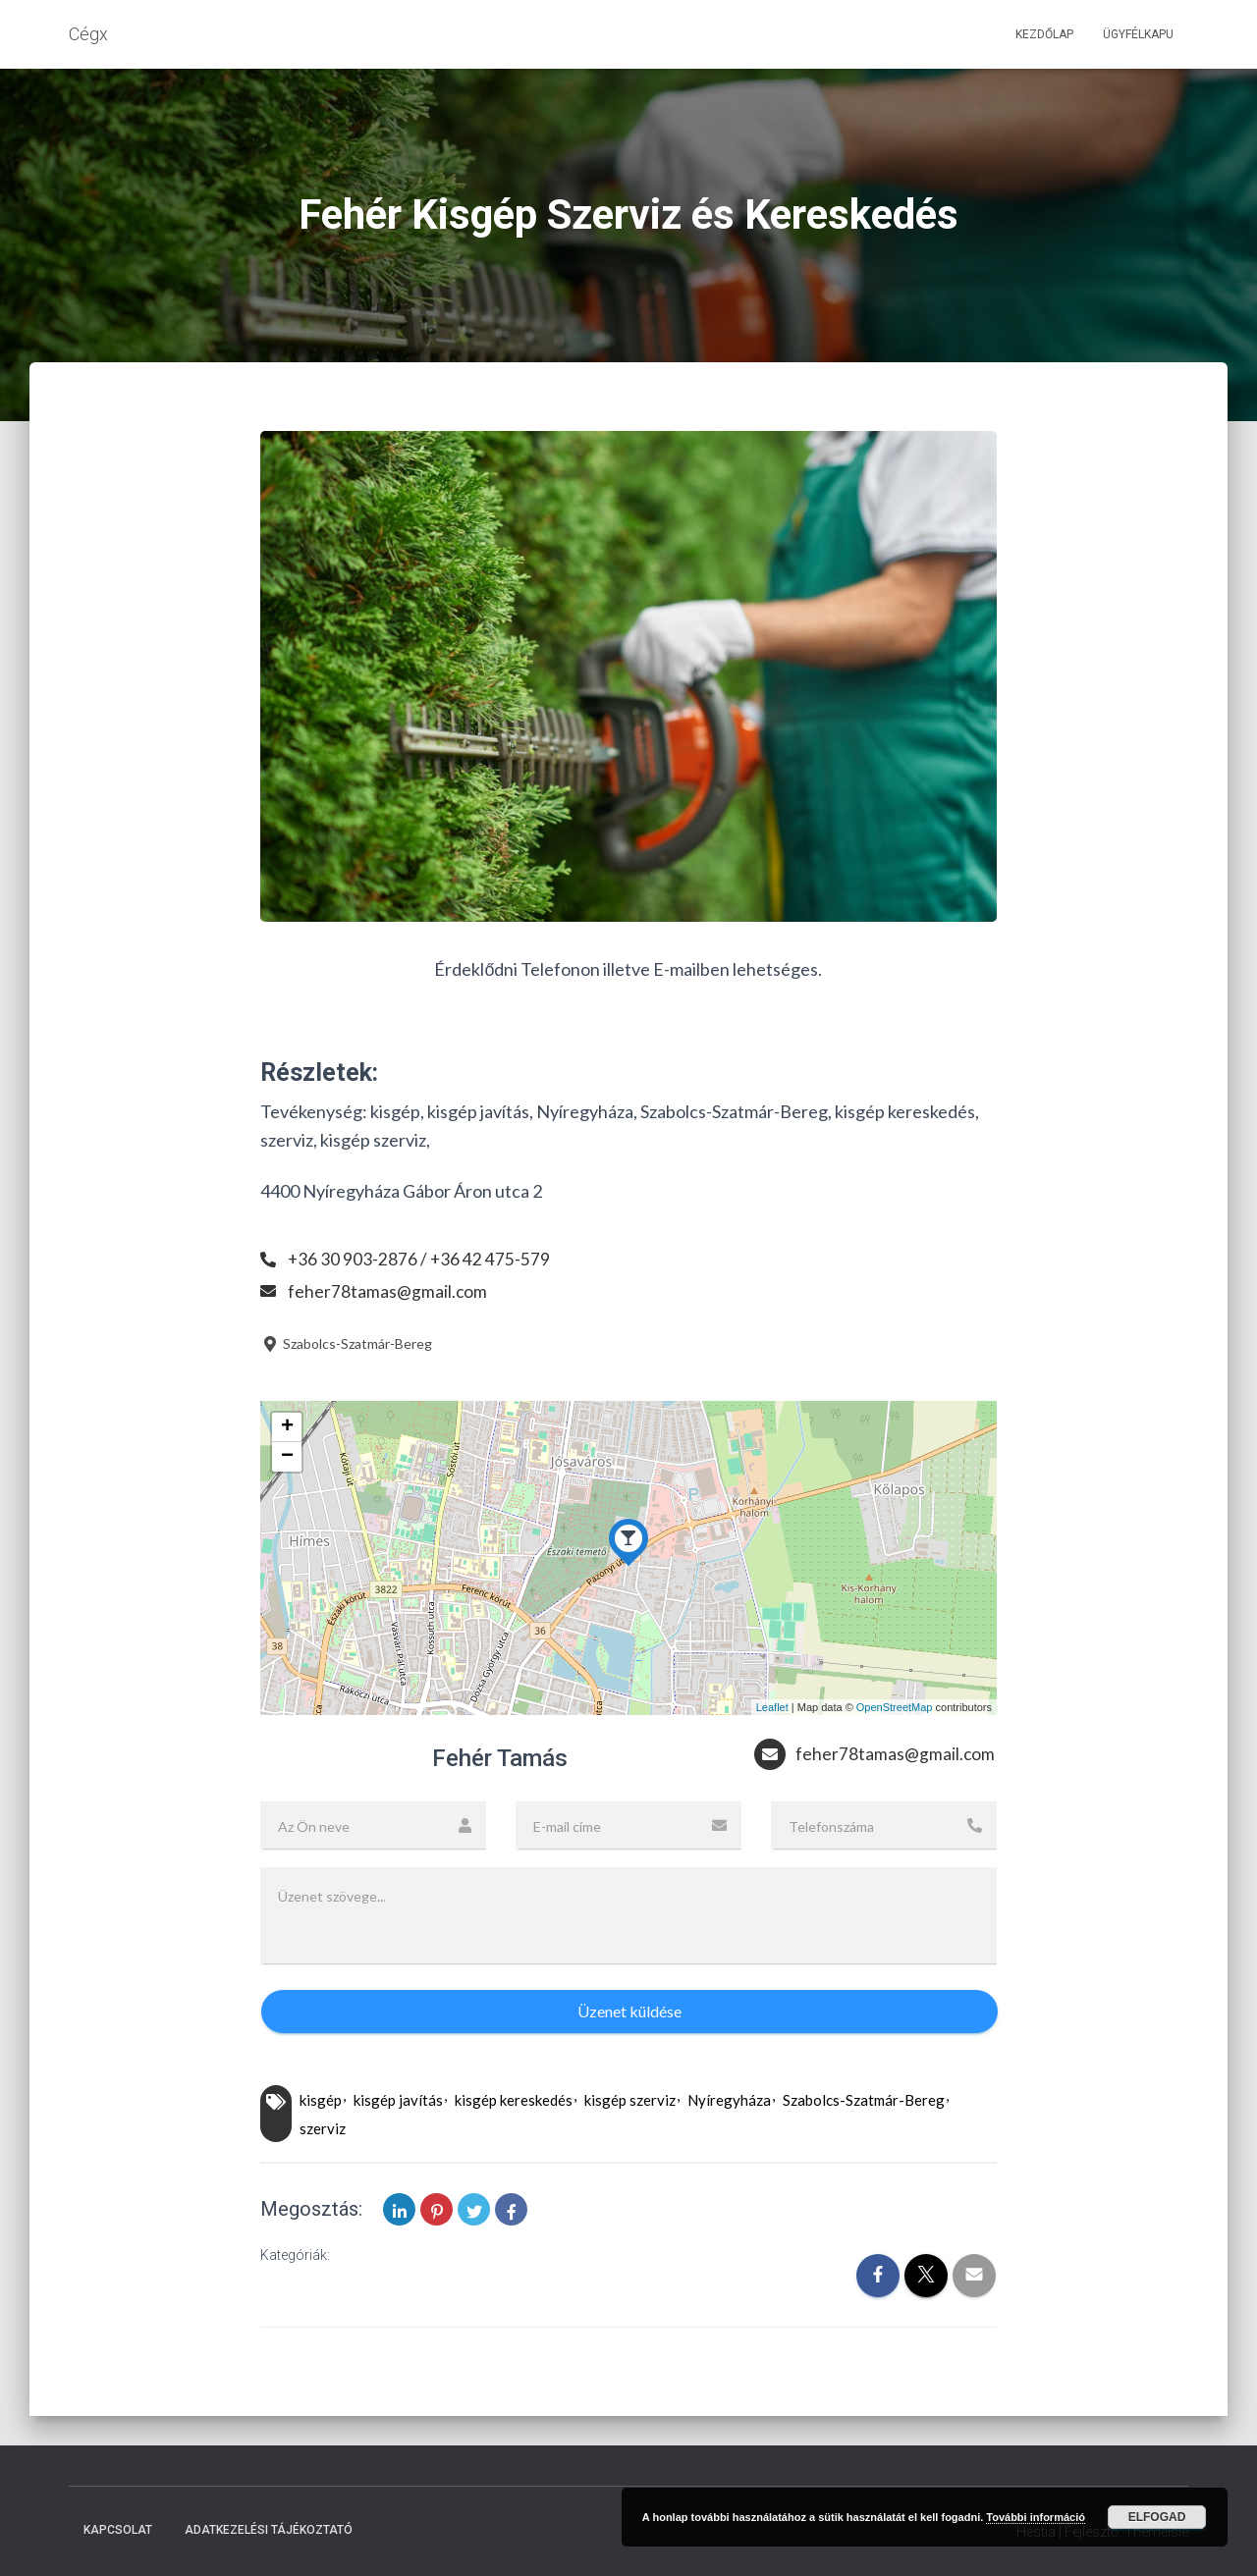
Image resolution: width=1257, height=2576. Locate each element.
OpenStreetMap (894, 1707)
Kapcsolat (117, 2530)
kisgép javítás (398, 2100)
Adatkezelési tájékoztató (269, 2530)
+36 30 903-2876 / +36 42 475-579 (420, 1258)
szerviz (323, 2128)
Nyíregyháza (729, 2100)
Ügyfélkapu (1138, 34)
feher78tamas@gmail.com (388, 1291)
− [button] (287, 1457)
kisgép (321, 2100)
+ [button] (287, 1427)
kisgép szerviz (630, 2100)
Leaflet (772, 1707)
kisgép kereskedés (514, 2100)
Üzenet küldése (629, 2011)
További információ (1035, 2517)
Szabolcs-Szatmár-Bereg (346, 1343)
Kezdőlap (1044, 34)
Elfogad (1157, 2517)
